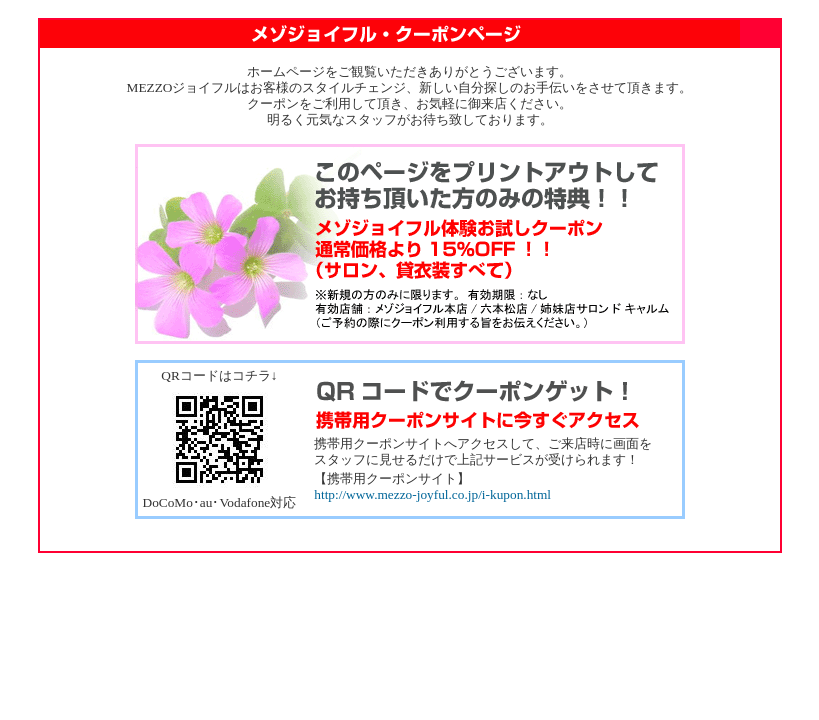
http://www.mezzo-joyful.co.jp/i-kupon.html (432, 494)
